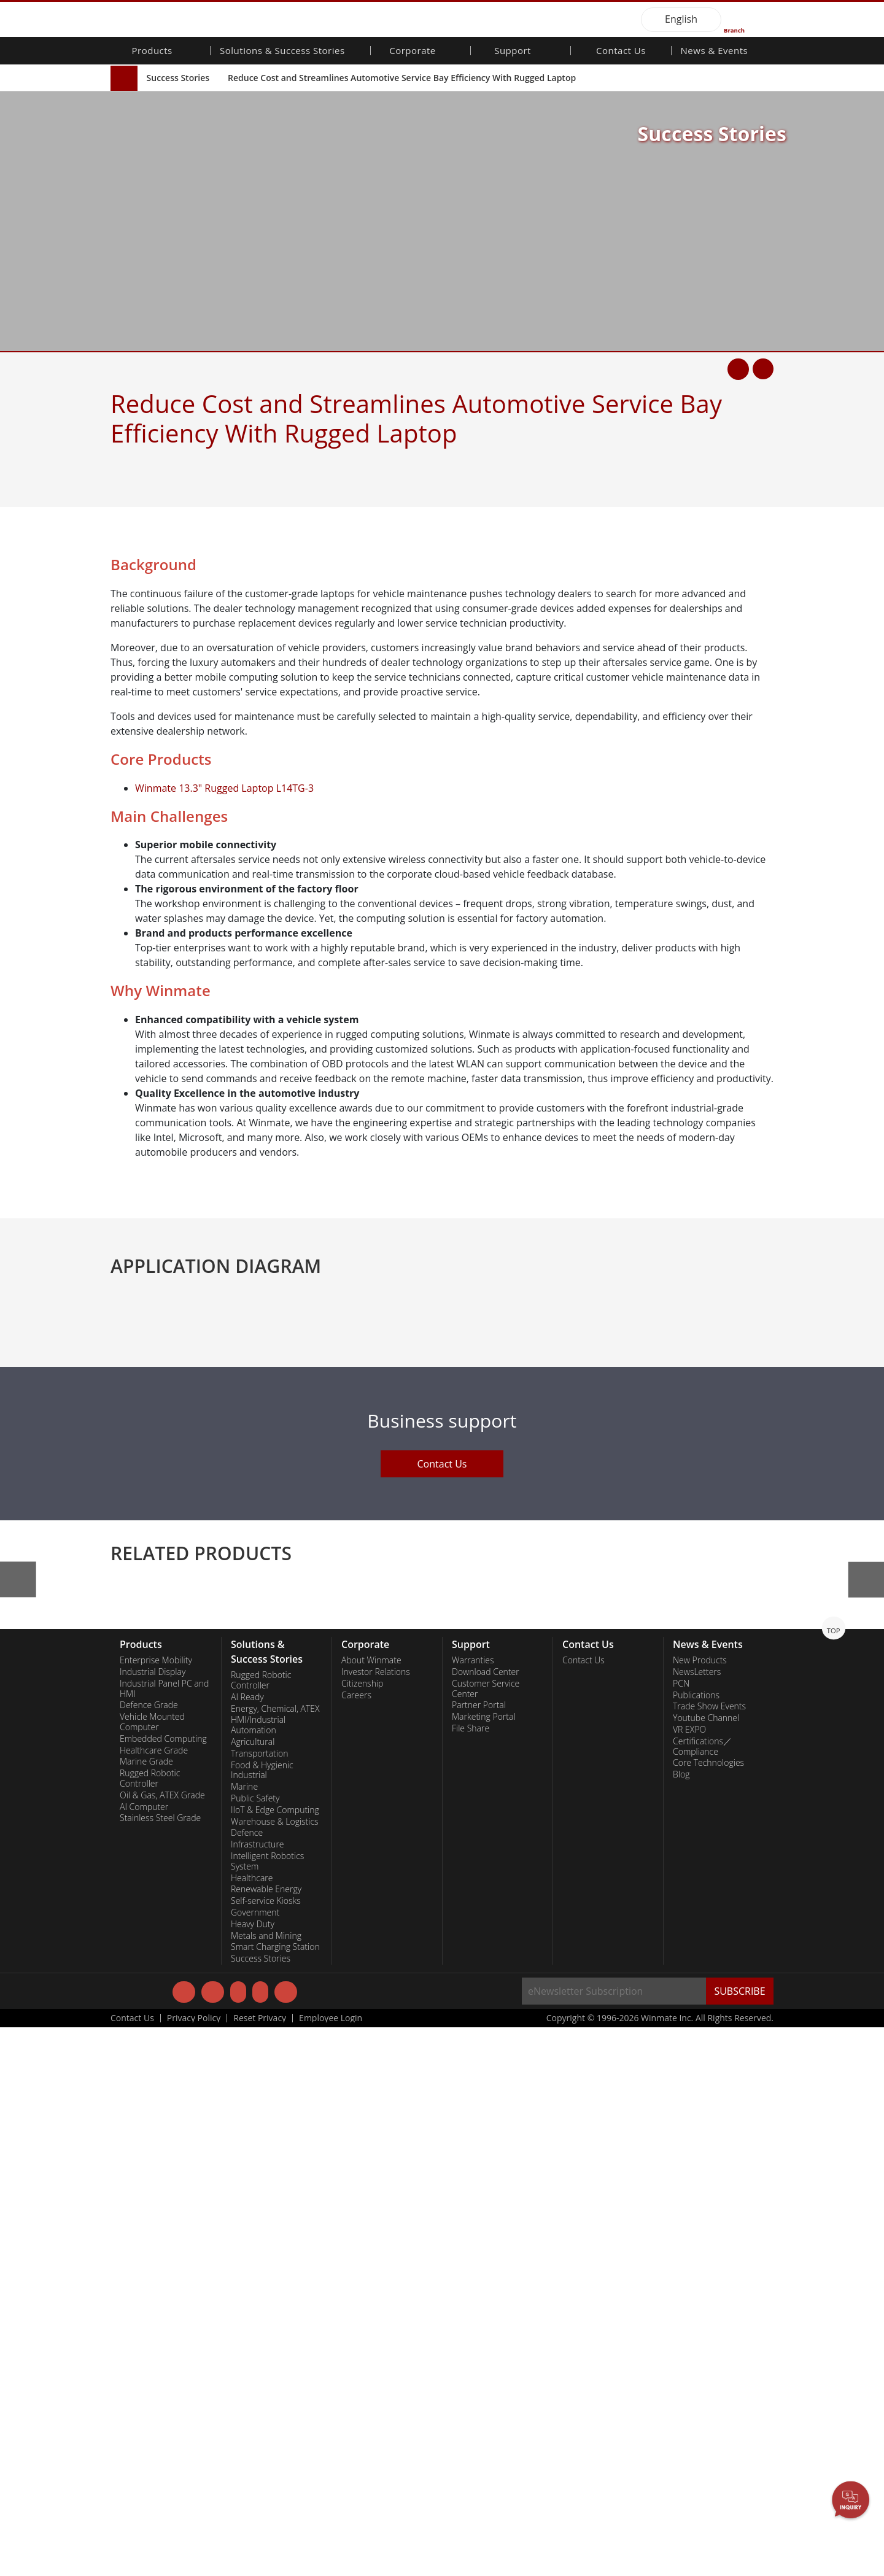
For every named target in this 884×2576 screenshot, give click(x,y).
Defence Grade (149, 2253)
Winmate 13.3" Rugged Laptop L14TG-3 (224, 788)
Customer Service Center (485, 2237)
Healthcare (252, 2426)
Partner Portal (479, 2253)
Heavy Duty (252, 2472)
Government (255, 2460)
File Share (470, 2277)
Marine (244, 2335)
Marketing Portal (484, 2265)
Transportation (259, 2301)
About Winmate (371, 2208)
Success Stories (178, 77)
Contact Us (621, 51)
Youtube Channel (706, 2266)
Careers (356, 2243)
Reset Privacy (259, 2566)
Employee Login (330, 2566)
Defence (247, 2381)
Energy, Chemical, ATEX (275, 2256)
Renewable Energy (266, 2437)
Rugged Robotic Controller (150, 2327)
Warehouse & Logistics (275, 2369)
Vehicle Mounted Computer (152, 2270)
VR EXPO (689, 2278)
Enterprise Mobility (156, 2208)
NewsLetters (697, 2220)
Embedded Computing (163, 2286)
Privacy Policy (193, 2566)
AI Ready (247, 2245)
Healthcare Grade (154, 2298)
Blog (681, 2323)
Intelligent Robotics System (267, 2410)
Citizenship (362, 2231)
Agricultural (252, 2290)
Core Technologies (708, 2311)
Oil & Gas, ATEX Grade (162, 2343)
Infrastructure (257, 2393)
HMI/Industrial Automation (258, 2273)
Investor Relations (375, 2220)
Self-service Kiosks (266, 2449)
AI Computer (144, 2355)
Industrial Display (152, 2220)
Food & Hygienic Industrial (262, 2318)
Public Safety (255, 2347)
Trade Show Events (709, 2255)
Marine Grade (146, 2310)
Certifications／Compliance (702, 2294)
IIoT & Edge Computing (275, 2358)
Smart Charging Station (275, 2495)
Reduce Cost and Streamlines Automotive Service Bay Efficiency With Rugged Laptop (402, 77)
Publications (696, 2243)
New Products (700, 2208)
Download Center (485, 2220)
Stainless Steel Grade (160, 2366)
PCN (681, 2231)
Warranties (473, 2208)
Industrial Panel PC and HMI (164, 2237)
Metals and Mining (266, 2483)
